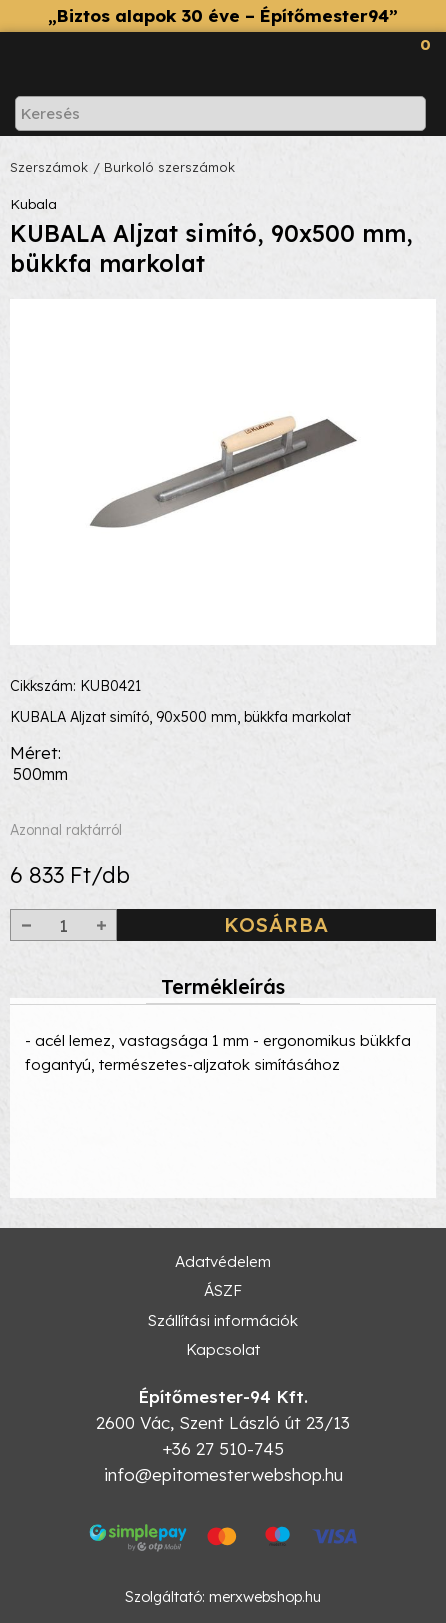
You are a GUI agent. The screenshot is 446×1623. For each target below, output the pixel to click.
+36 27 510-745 (223, 1448)
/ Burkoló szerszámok (164, 167)
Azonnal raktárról (66, 830)
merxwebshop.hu (265, 1597)
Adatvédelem (223, 1261)
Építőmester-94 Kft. (223, 1396)
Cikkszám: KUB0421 (75, 686)
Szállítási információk (223, 1320)
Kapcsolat (223, 1349)
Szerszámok (49, 167)
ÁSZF (223, 1290)
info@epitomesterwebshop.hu (223, 1474)
